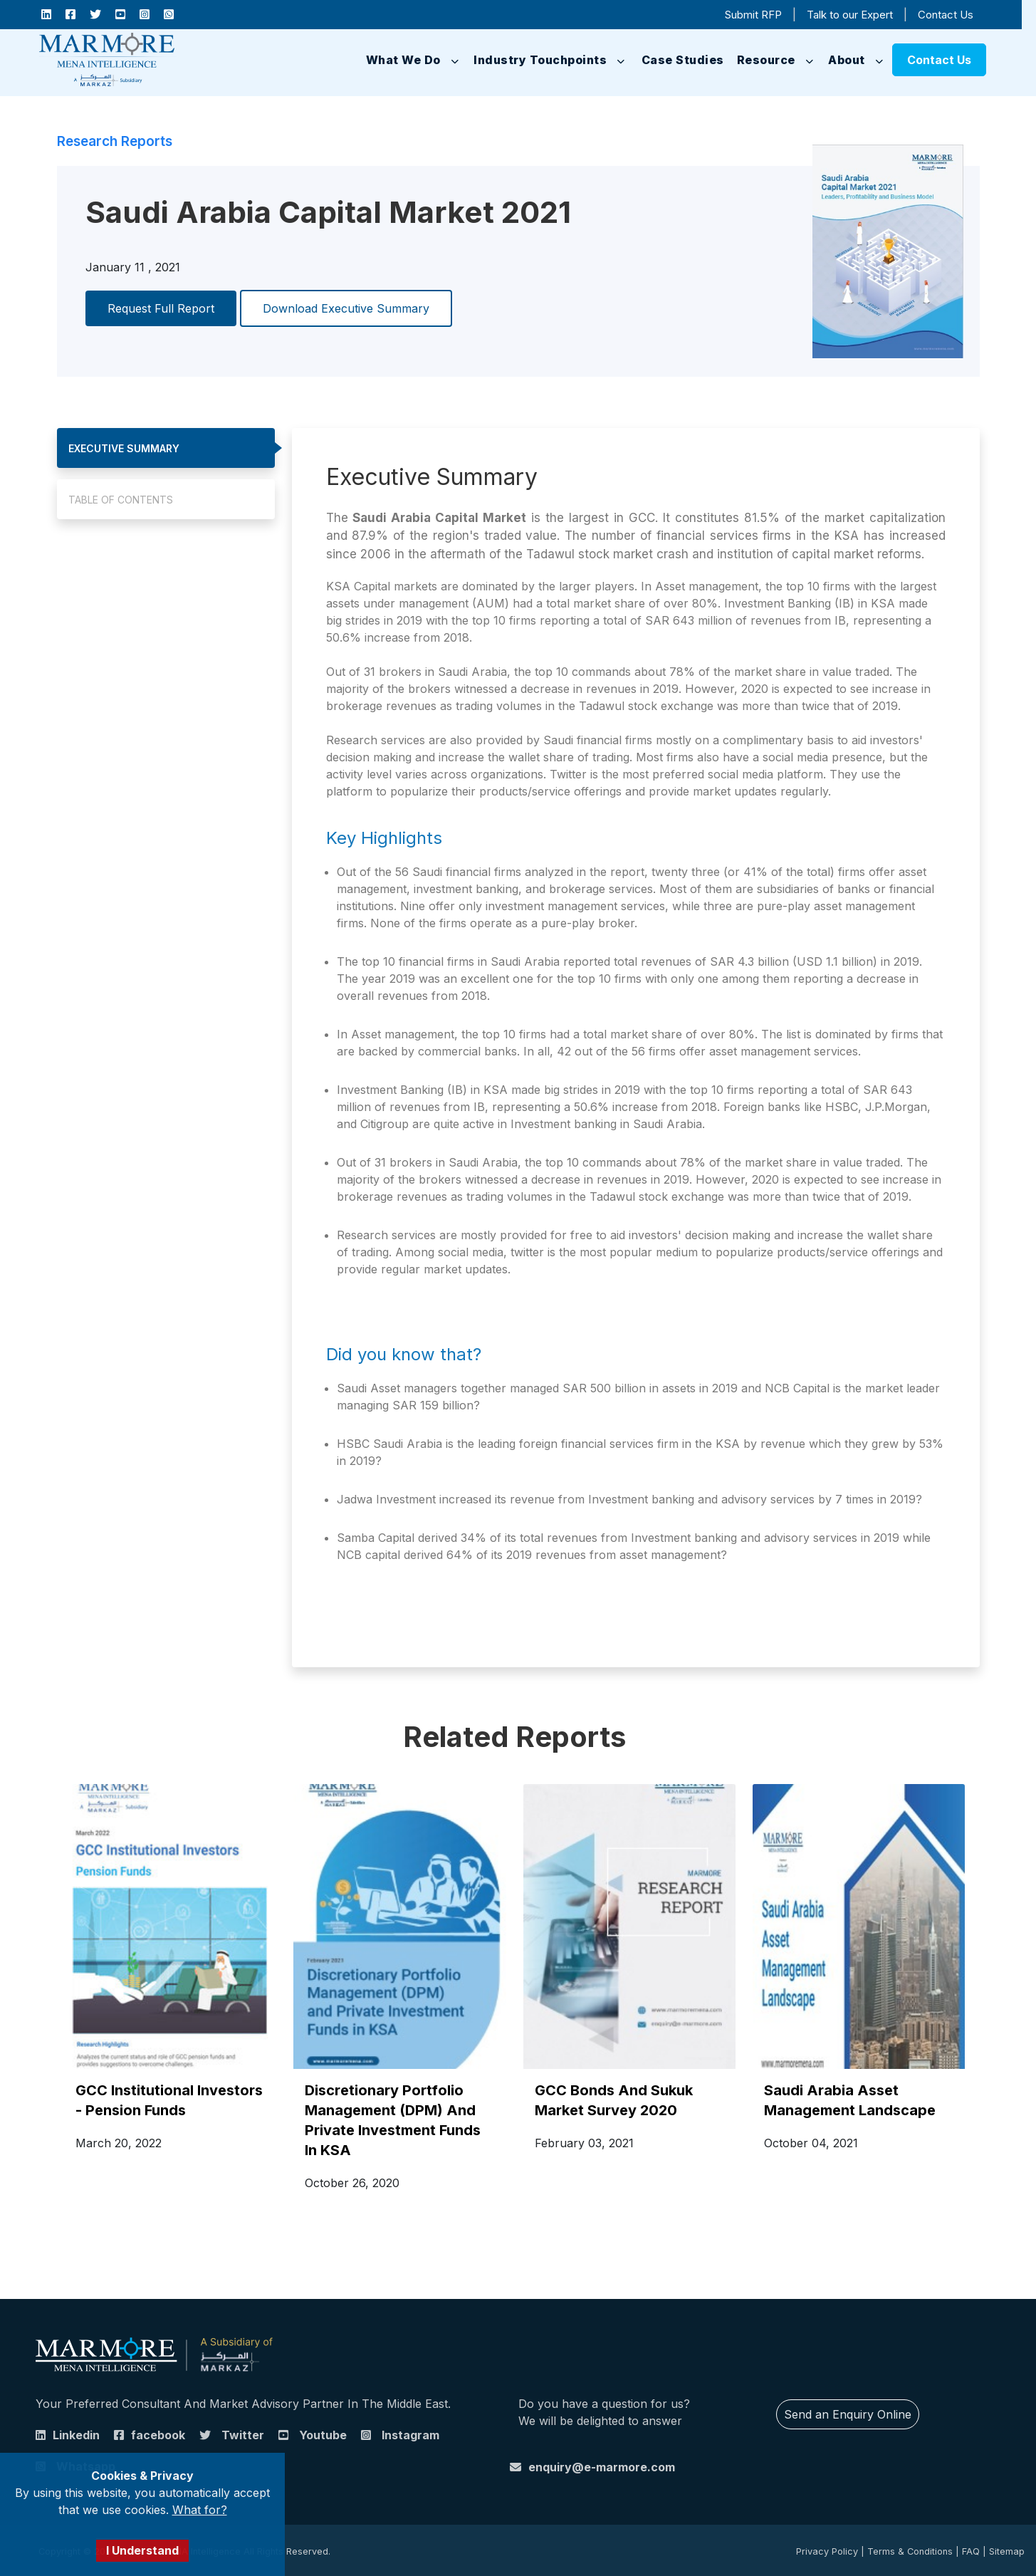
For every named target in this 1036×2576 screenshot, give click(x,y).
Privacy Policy (827, 2551)
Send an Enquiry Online (847, 2414)
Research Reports (114, 141)
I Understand (142, 2550)
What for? (199, 2510)
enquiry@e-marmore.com (601, 2467)
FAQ (971, 2551)
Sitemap (1007, 2551)
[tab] (166, 448)
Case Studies (683, 60)
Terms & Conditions (910, 2551)
